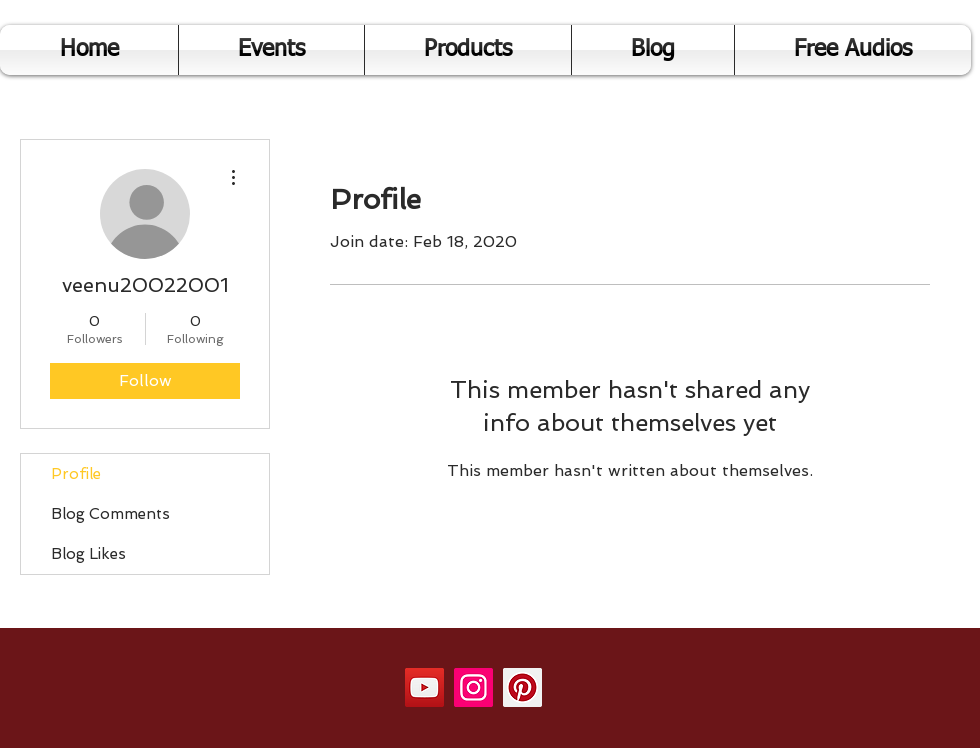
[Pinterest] (522, 687)
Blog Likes (88, 554)
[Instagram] (473, 687)
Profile (76, 474)
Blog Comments (110, 514)
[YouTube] (424, 687)
